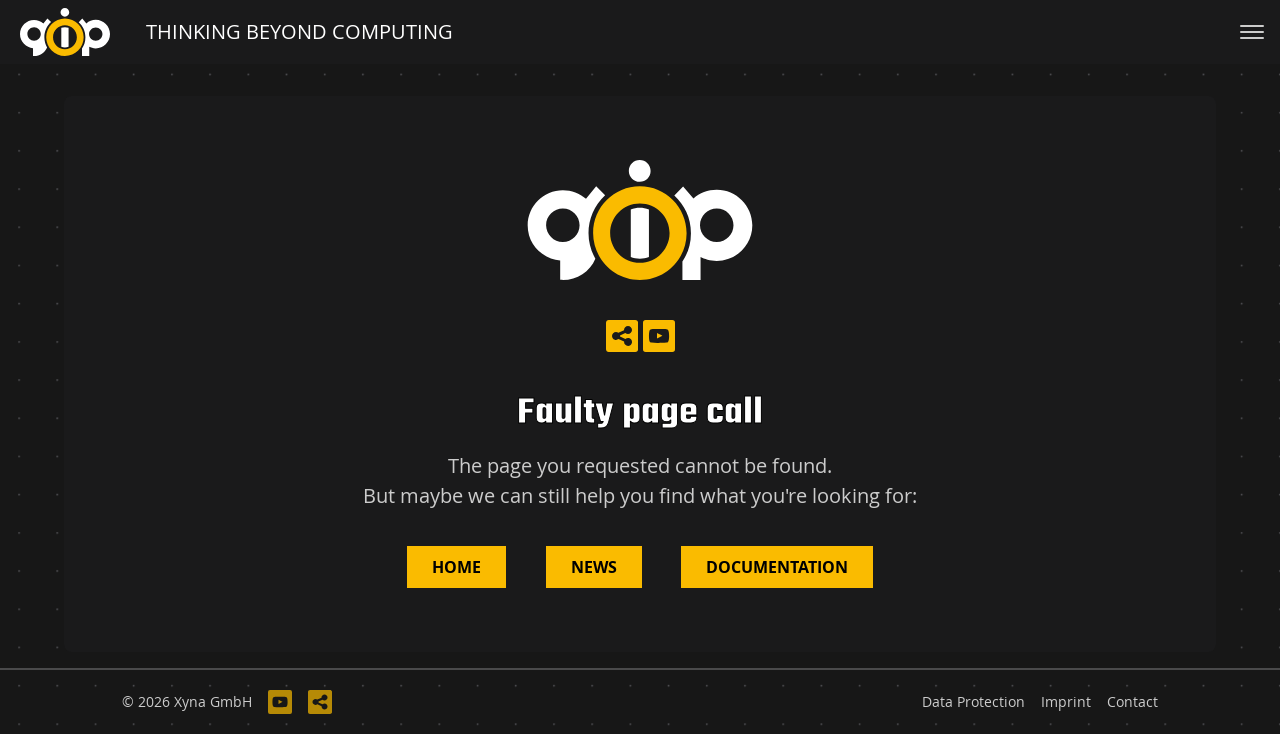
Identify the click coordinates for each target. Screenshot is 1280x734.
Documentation (777, 567)
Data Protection (973, 702)
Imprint (1066, 702)
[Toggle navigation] (1252, 32)
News (594, 567)
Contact (1132, 702)
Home (456, 567)
